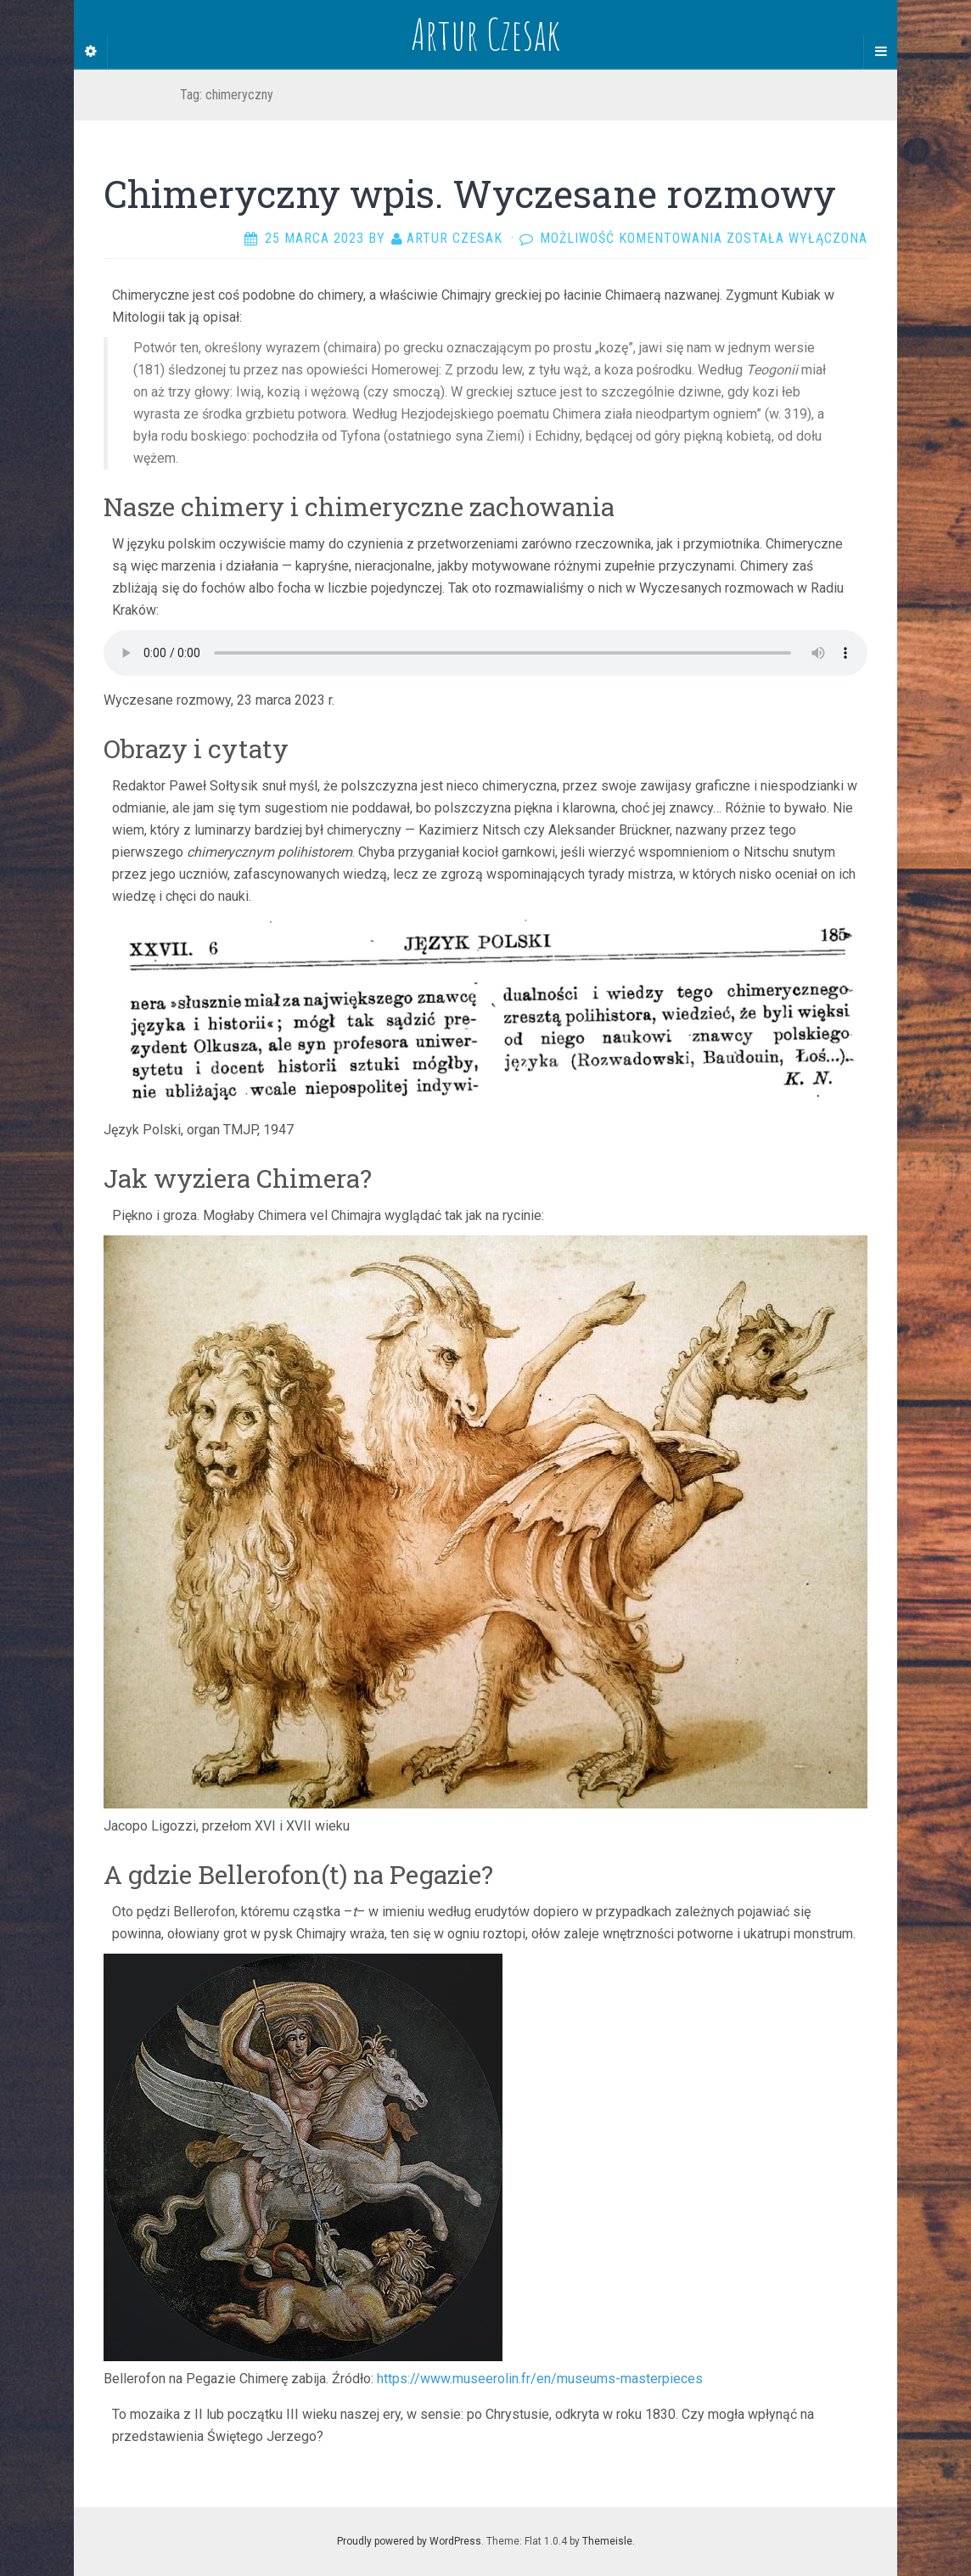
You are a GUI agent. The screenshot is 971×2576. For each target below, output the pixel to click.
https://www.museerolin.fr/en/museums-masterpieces (540, 2379)
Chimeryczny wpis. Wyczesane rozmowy (470, 193)
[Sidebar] (91, 52)
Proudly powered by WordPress (409, 2541)
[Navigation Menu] (880, 52)
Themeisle (607, 2541)
